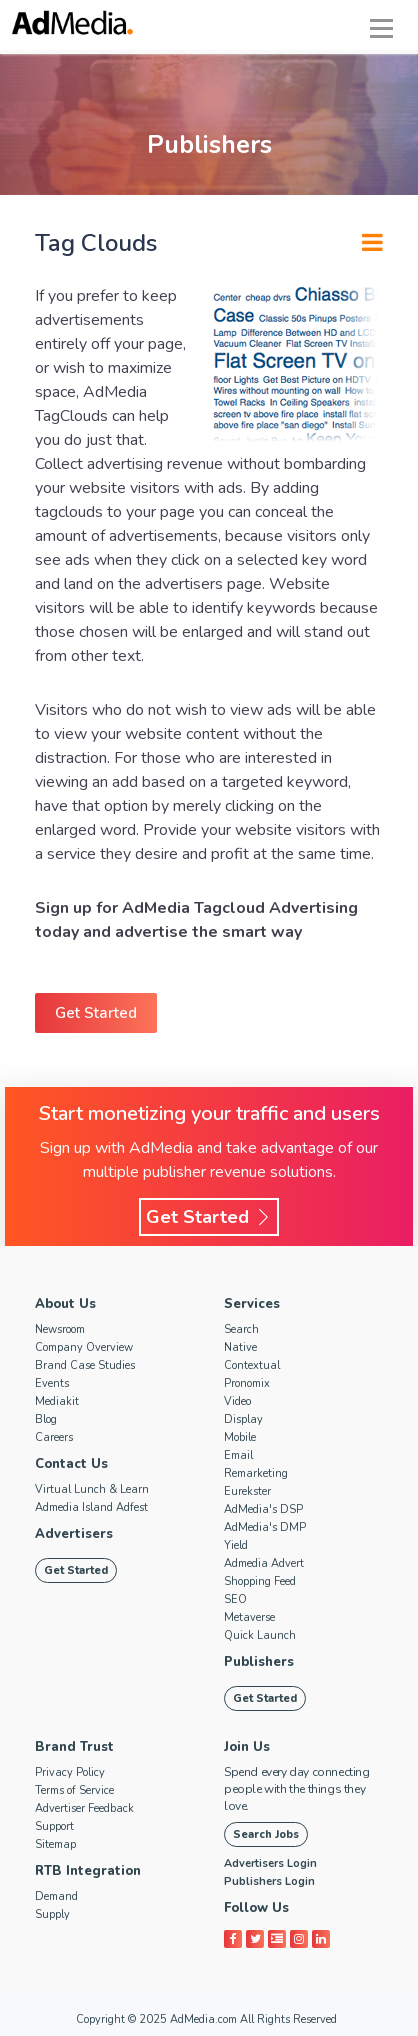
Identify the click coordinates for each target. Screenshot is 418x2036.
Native (240, 1347)
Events (52, 1383)
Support (54, 1826)
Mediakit (57, 1401)
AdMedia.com (203, 2019)
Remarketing (256, 1473)
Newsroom (60, 1329)
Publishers (259, 1662)
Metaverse (249, 1617)
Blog (46, 1419)
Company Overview (84, 1347)
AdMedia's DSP (263, 1509)
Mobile (240, 1437)
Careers (54, 1437)
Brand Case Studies (85, 1365)
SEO (235, 1599)
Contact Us (71, 1464)
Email (238, 1455)
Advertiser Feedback (84, 1808)
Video (237, 1401)
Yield (236, 1545)
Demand (56, 1896)
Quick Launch (260, 1635)
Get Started (96, 1013)
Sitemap (55, 1844)
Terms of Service (74, 1790)
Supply (52, 1914)
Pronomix (247, 1383)
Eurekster (247, 1491)
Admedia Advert (264, 1563)
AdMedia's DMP (265, 1527)
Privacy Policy (70, 1772)
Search (241, 1329)
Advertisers (74, 1534)
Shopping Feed (260, 1581)
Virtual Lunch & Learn (92, 1489)
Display (243, 1419)
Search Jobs (266, 1834)
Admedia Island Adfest (91, 1507)
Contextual (252, 1365)
